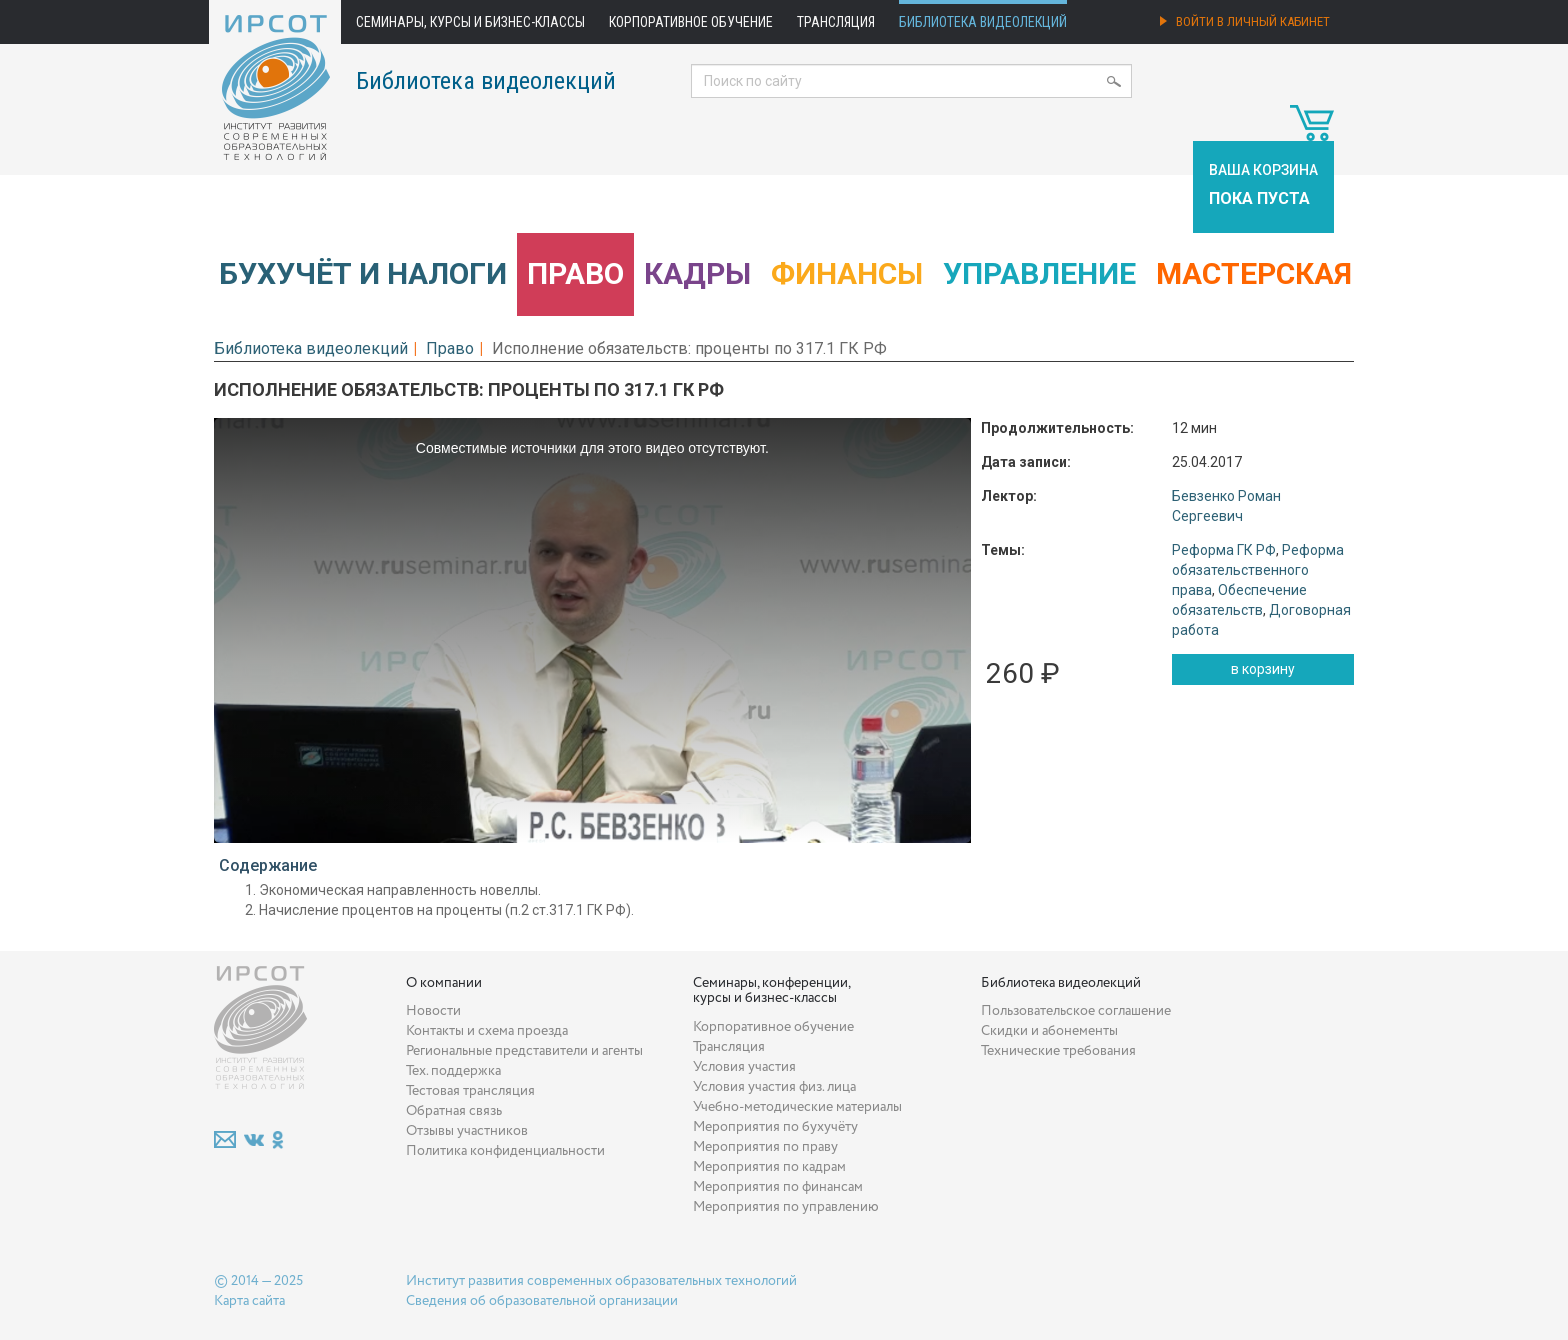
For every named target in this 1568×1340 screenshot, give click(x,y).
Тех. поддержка (453, 1071)
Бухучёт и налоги (363, 273)
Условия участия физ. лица (774, 1087)
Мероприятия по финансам (778, 1187)
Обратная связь (454, 1111)
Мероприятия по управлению (786, 1207)
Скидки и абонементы (1049, 1031)
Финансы (847, 273)
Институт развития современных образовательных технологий (601, 1281)
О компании (444, 983)
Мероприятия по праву (765, 1147)
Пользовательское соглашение (1076, 1011)
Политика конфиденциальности (505, 1151)
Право (575, 273)
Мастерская (1254, 273)
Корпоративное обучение (691, 22)
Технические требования (1058, 1051)
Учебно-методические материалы (797, 1107)
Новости (433, 1011)
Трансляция (836, 22)
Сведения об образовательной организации (542, 1301)
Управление (1039, 273)
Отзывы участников (467, 1131)
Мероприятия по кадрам (769, 1167)
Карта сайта (249, 1301)
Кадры (697, 273)
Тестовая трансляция (470, 1091)
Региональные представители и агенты (524, 1051)
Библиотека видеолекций (983, 22)
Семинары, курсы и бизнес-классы (470, 22)
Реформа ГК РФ (1224, 550)
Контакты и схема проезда (487, 1031)
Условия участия (744, 1067)
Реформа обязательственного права (1258, 570)
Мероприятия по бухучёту (775, 1127)
